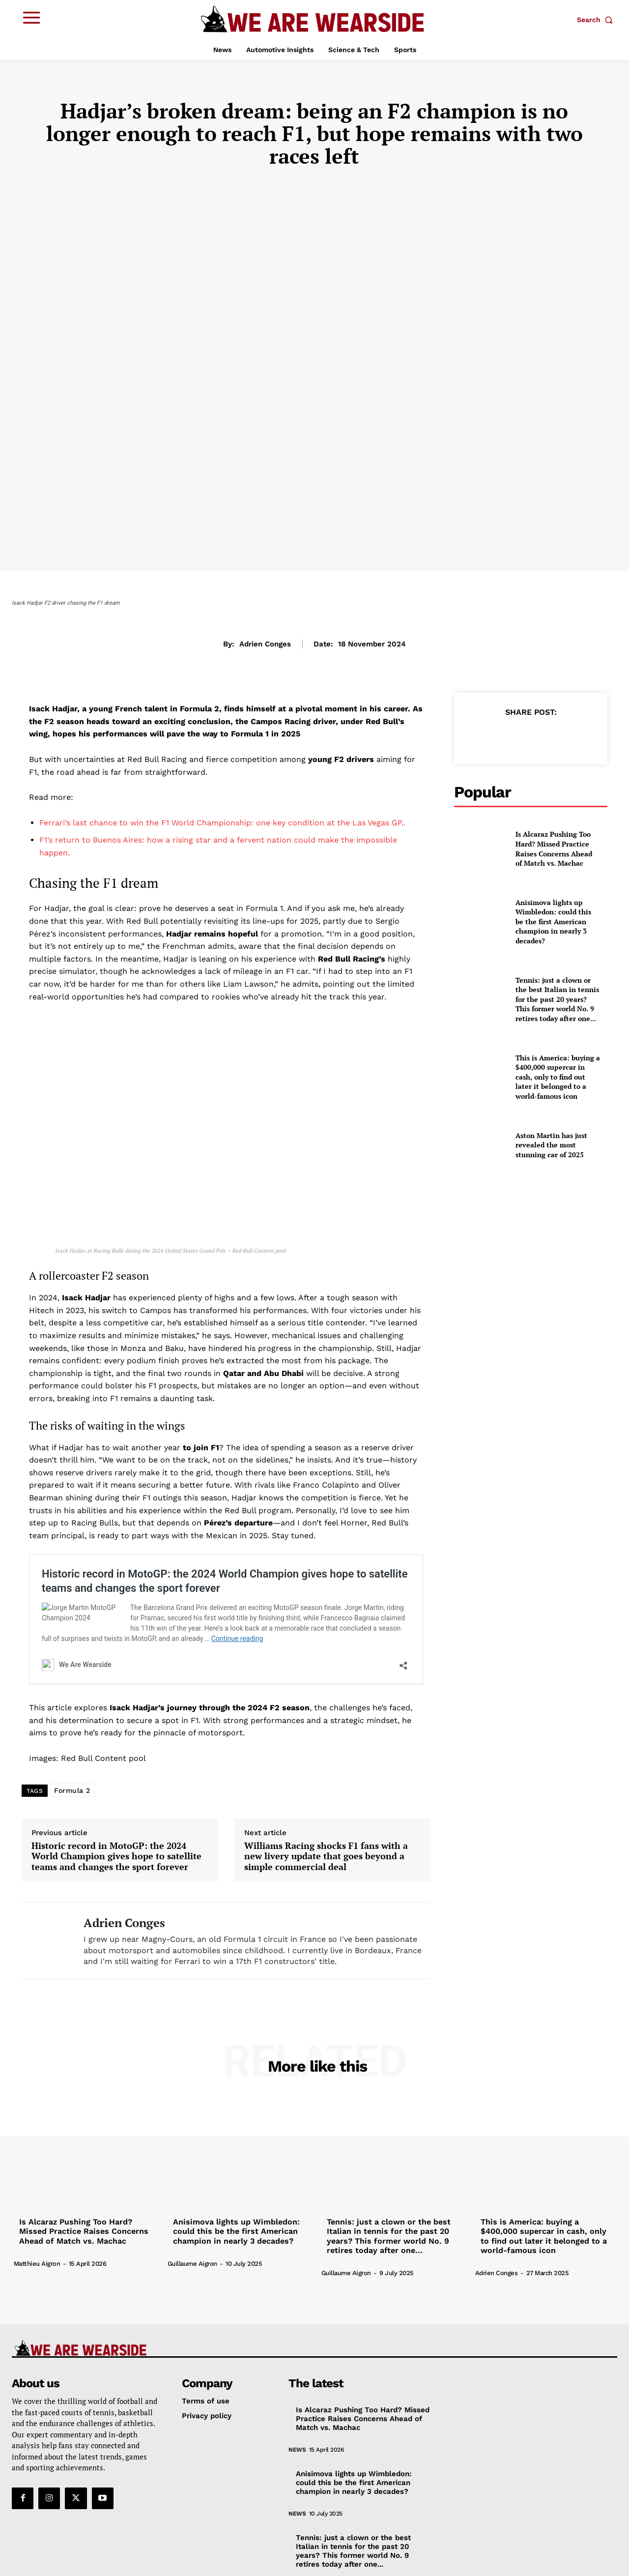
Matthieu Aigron (37, 2201)
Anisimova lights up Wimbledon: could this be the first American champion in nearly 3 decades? (553, 921)
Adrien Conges (265, 644)
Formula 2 (72, 1728)
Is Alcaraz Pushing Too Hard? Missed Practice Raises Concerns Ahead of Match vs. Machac (553, 848)
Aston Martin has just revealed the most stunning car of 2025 (551, 1145)
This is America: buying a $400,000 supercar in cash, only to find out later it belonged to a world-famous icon (557, 1077)
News (297, 2387)
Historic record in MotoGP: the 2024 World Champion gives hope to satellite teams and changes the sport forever (226, 1591)
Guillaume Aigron (192, 2201)
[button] (597, 19)
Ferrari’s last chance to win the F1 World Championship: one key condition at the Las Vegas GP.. (222, 822)
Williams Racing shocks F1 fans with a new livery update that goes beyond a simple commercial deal (326, 1795)
